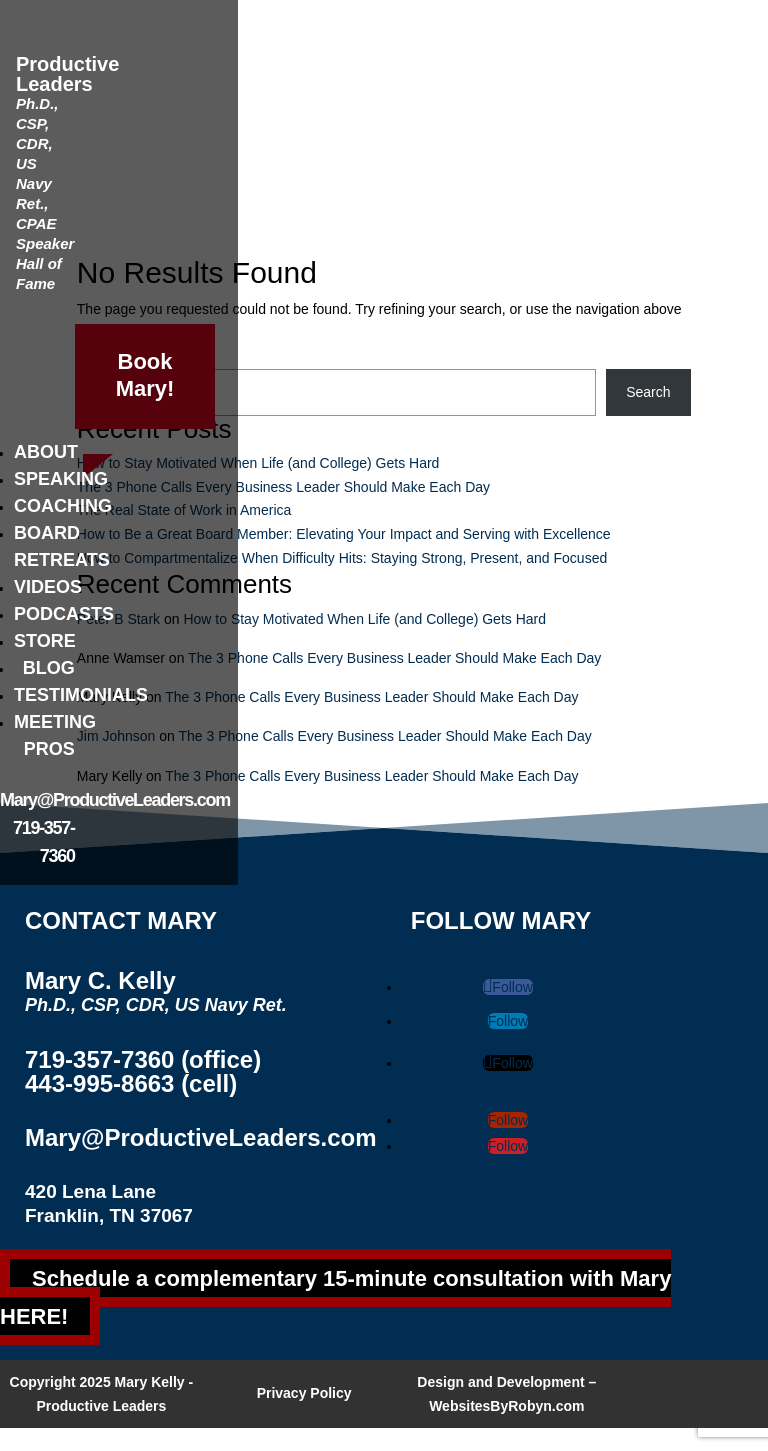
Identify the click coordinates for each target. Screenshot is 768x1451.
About (46, 452)
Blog (49, 668)
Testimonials (81, 695)
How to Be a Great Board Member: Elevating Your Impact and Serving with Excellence (344, 534)
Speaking (61, 479)
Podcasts (64, 614)
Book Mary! (145, 375)
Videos (48, 587)
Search (648, 392)
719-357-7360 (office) (143, 1059)
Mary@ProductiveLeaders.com (115, 800)
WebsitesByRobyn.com (506, 1406)
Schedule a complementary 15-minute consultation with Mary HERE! (335, 1297)
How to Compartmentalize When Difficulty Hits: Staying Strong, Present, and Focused (342, 558)
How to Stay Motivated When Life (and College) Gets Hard (258, 463)
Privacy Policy (304, 1393)
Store (45, 641)
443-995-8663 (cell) (131, 1083)
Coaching (63, 506)
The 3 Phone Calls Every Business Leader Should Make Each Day (283, 487)
